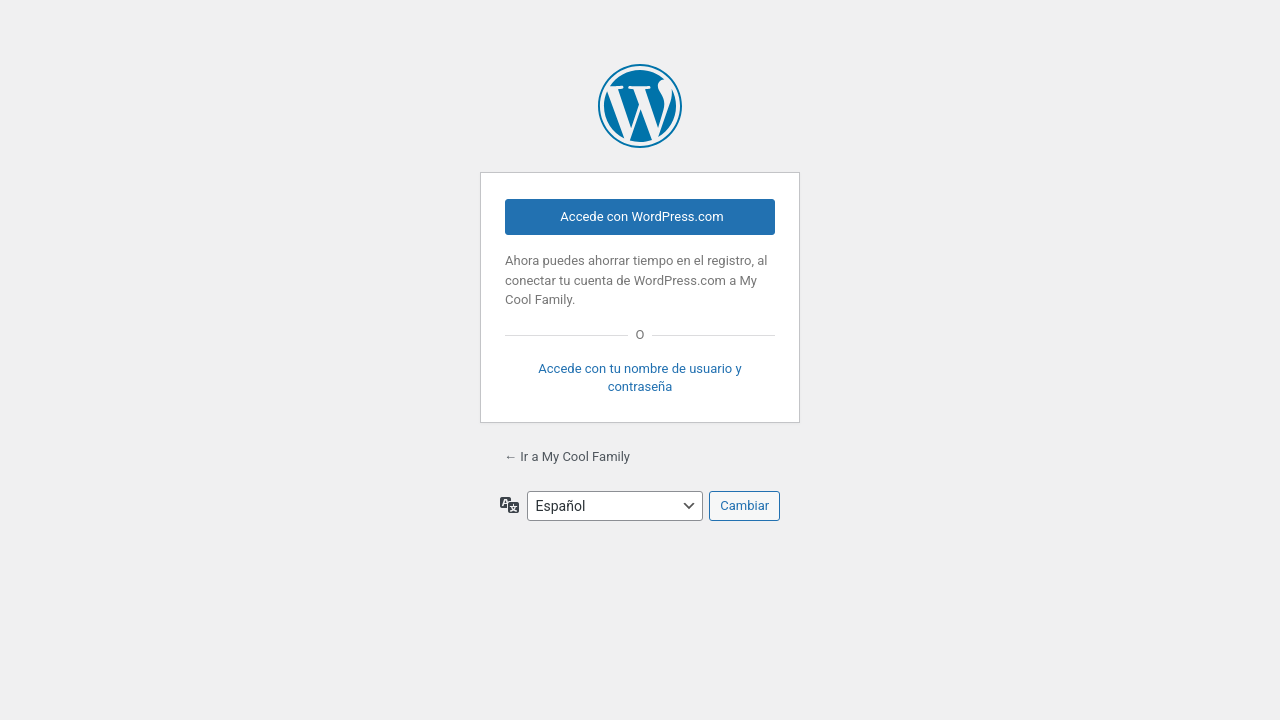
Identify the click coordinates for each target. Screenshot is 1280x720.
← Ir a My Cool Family (567, 456)
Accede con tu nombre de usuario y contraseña (639, 377)
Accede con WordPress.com (641, 216)
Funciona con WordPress (640, 106)
